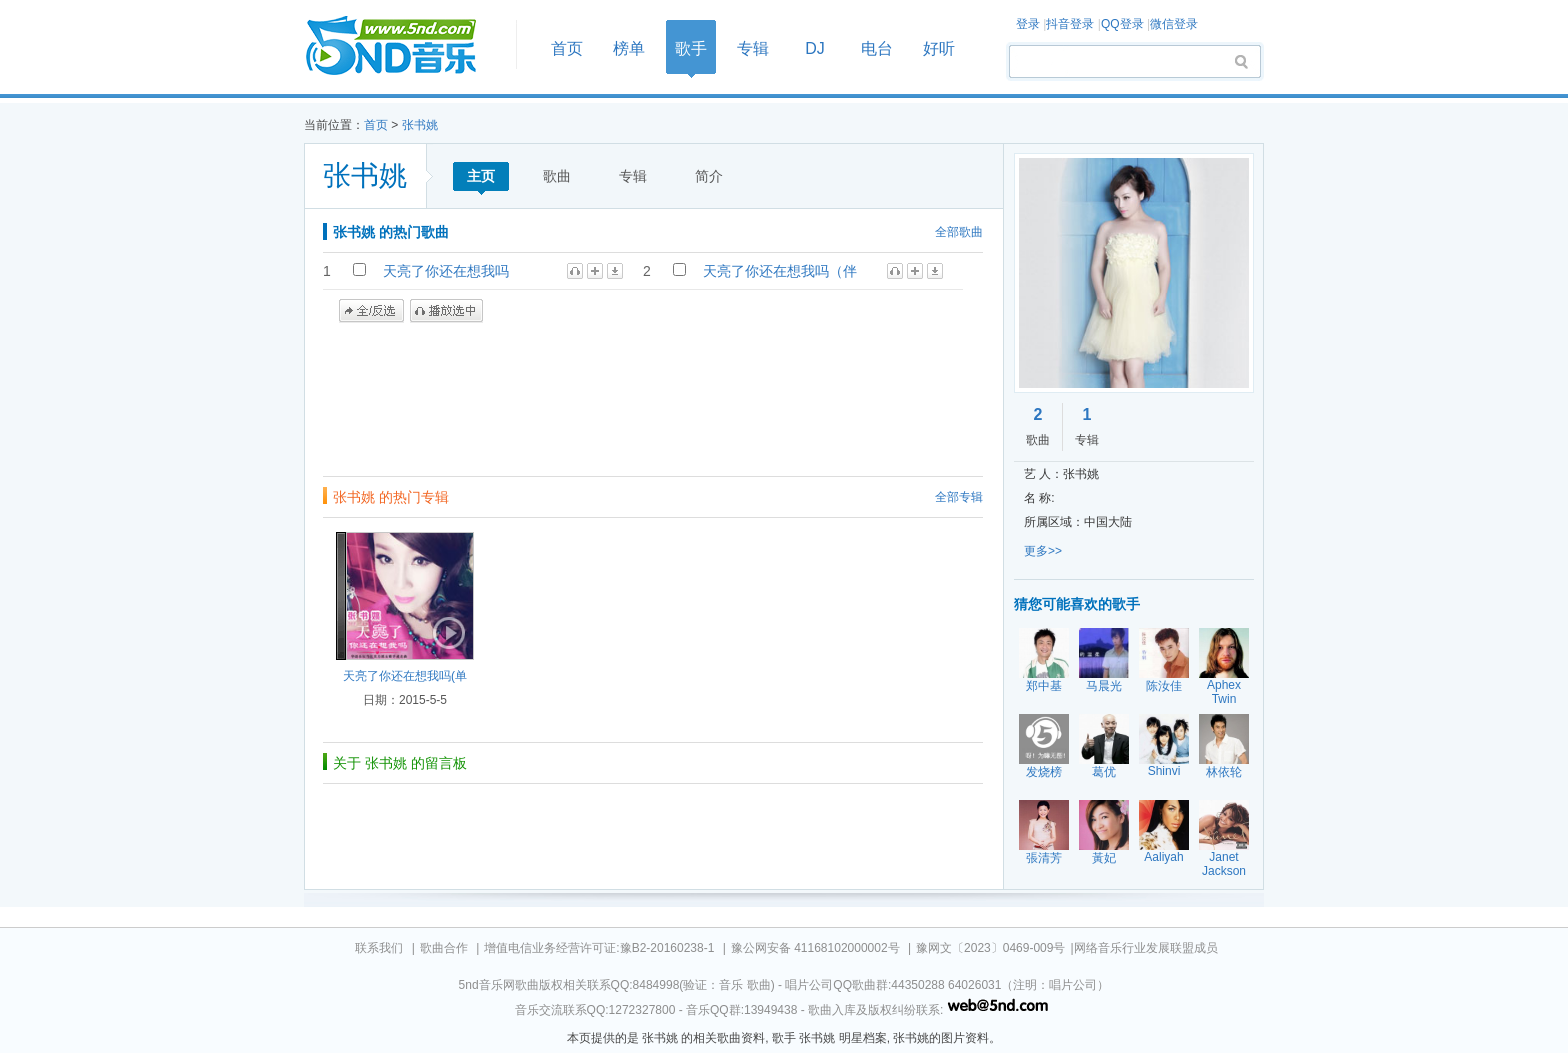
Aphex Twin (1224, 692)
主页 (481, 176)
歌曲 (557, 176)
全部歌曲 (959, 232)
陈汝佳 (1164, 686)
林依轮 (1224, 772)
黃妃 (1104, 858)
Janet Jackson (1224, 864)
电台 (877, 48)
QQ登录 (1122, 24)
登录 (1028, 24)
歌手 (691, 48)
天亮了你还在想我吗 (446, 271)
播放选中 (446, 311)
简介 (709, 176)
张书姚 (420, 125)
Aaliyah (1163, 857)
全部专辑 (959, 497)
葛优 (1104, 772)
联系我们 (379, 948)
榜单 (629, 48)
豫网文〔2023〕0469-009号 (990, 948)
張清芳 (1044, 858)
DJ (815, 48)
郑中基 (1044, 686)
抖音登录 (1070, 24)
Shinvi (1164, 771)
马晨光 (1104, 686)
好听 (939, 48)
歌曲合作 (444, 948)
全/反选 (371, 311)
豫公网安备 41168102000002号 (815, 948)
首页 (404, 46)
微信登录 (1174, 24)
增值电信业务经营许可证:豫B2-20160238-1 (599, 948)
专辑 (753, 48)
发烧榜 (1044, 772)
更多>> (1043, 551)
